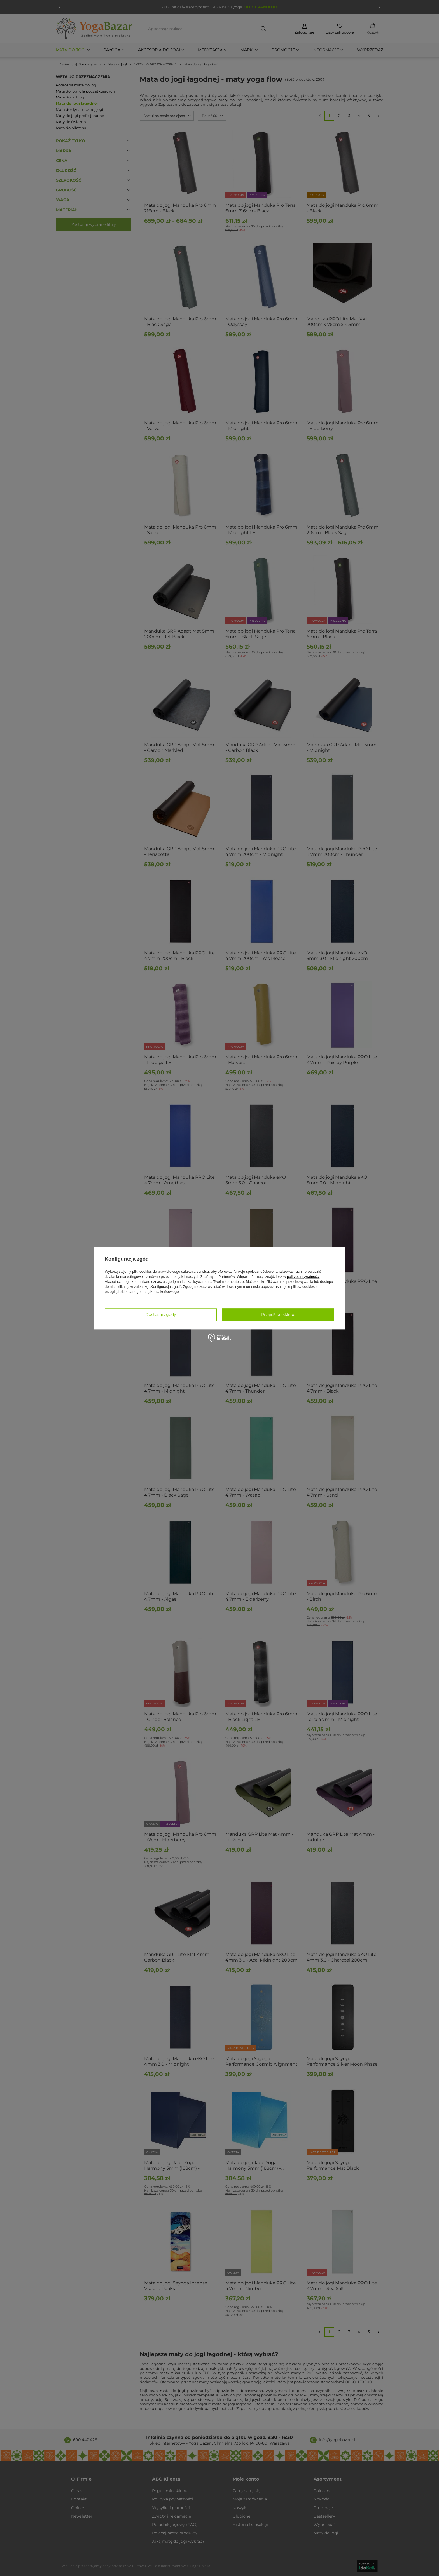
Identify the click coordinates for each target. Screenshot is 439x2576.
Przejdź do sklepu (278, 1314)
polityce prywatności (303, 1276)
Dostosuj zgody (160, 1314)
